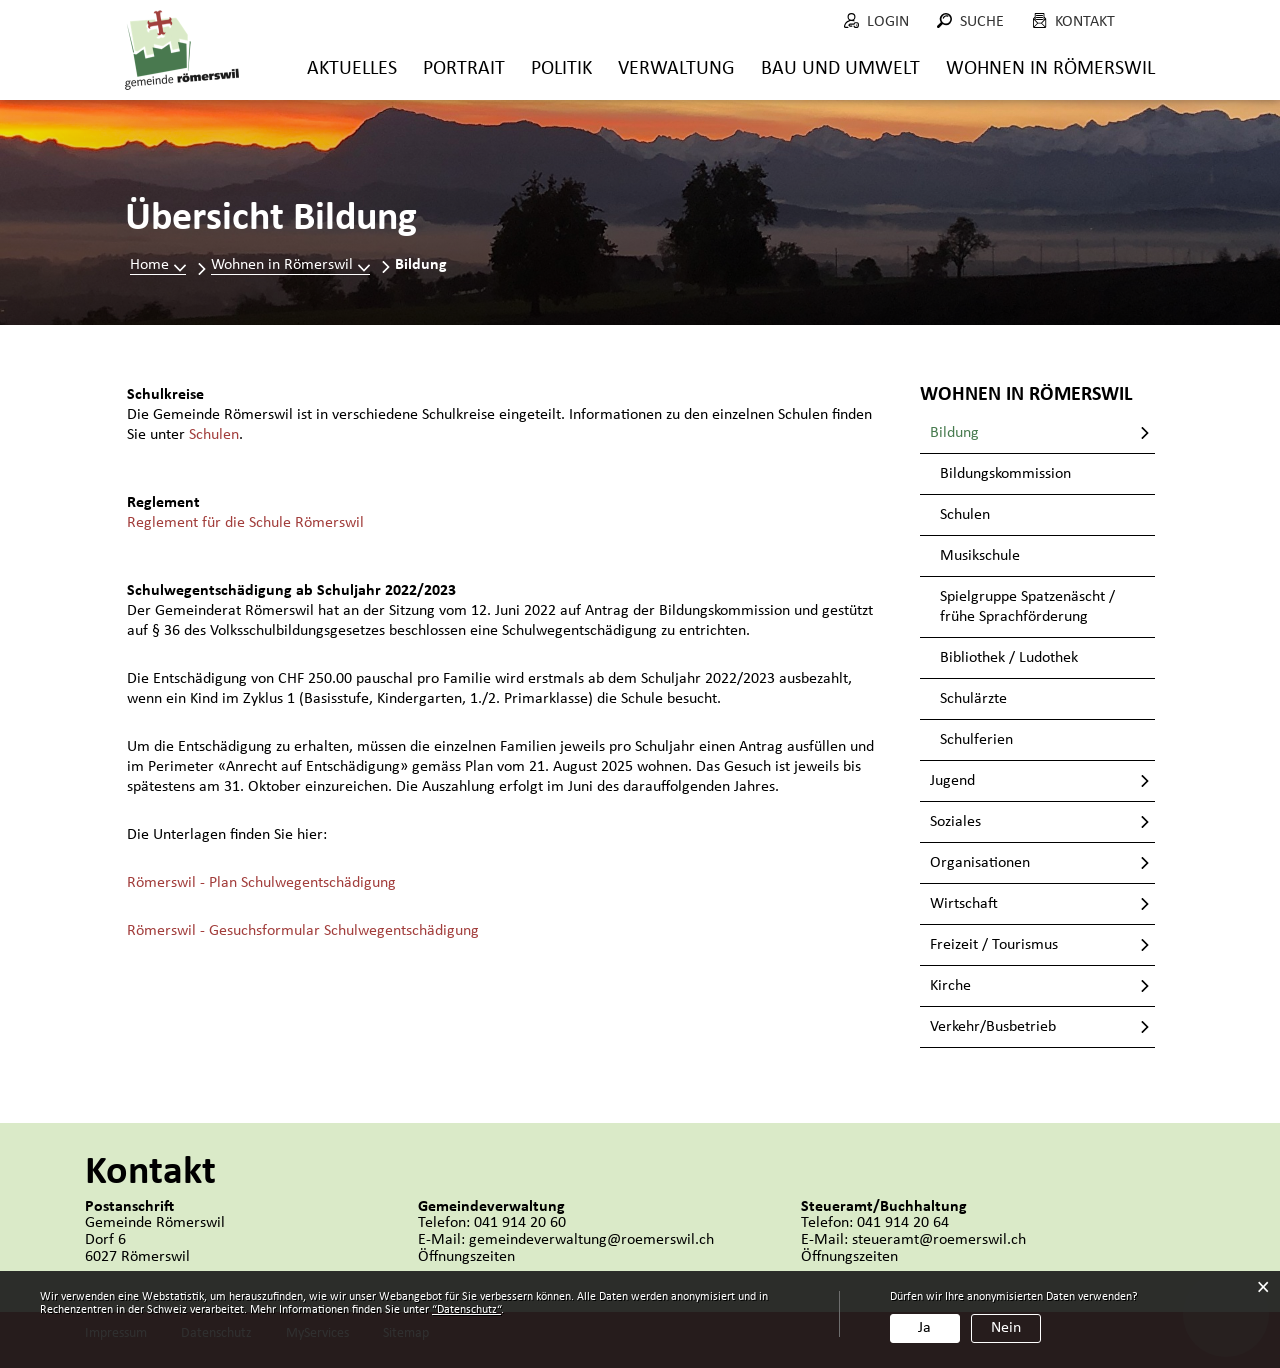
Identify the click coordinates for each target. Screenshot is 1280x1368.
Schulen (214, 435)
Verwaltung (676, 69)
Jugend (952, 781)
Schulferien (976, 740)
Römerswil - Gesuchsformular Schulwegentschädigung (303, 931)
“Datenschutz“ (466, 1310)
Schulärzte (973, 699)
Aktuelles (352, 69)
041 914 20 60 (520, 1223)
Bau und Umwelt (840, 69)
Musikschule (980, 556)
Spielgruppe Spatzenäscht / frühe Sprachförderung (1027, 607)
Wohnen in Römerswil (1050, 69)
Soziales (955, 822)
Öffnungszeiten (466, 1257)
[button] (290, 265)
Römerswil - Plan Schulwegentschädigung (261, 883)
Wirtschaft (964, 904)
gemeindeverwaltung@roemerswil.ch (591, 1240)
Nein (1006, 1328)
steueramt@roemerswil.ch (939, 1240)
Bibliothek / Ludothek (1009, 658)
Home (149, 265)
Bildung (996, 432)
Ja (924, 1328)
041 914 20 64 (903, 1223)
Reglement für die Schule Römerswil (245, 523)
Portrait (464, 69)
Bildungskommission (1005, 474)
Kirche (950, 986)
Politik (561, 69)
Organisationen (980, 863)
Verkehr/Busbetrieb (993, 1027)
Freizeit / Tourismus (994, 945)
